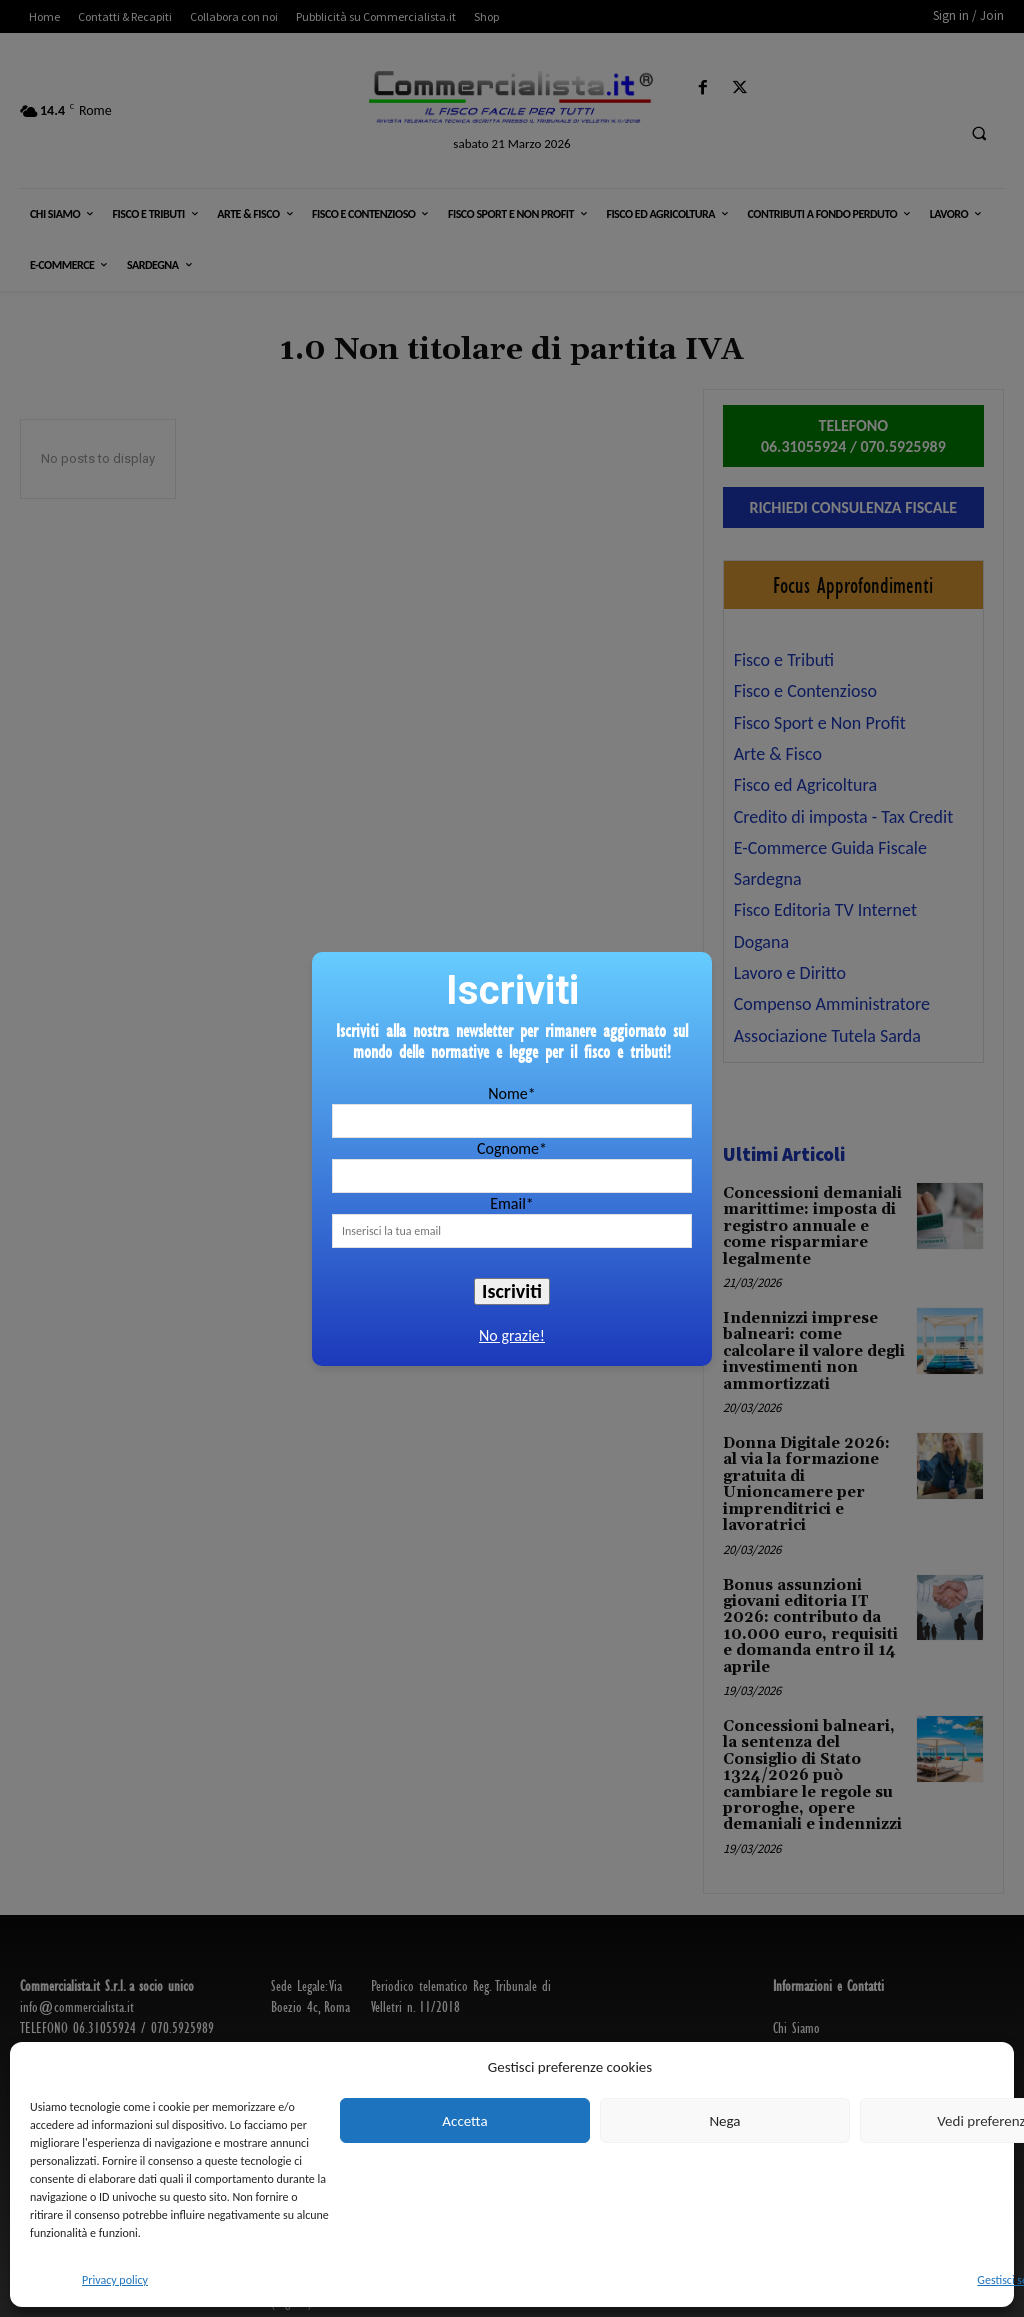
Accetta (464, 2121)
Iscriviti (512, 1291)
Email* (512, 1203)
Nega (724, 2121)
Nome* (511, 1093)
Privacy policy (115, 2280)
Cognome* (512, 1148)
